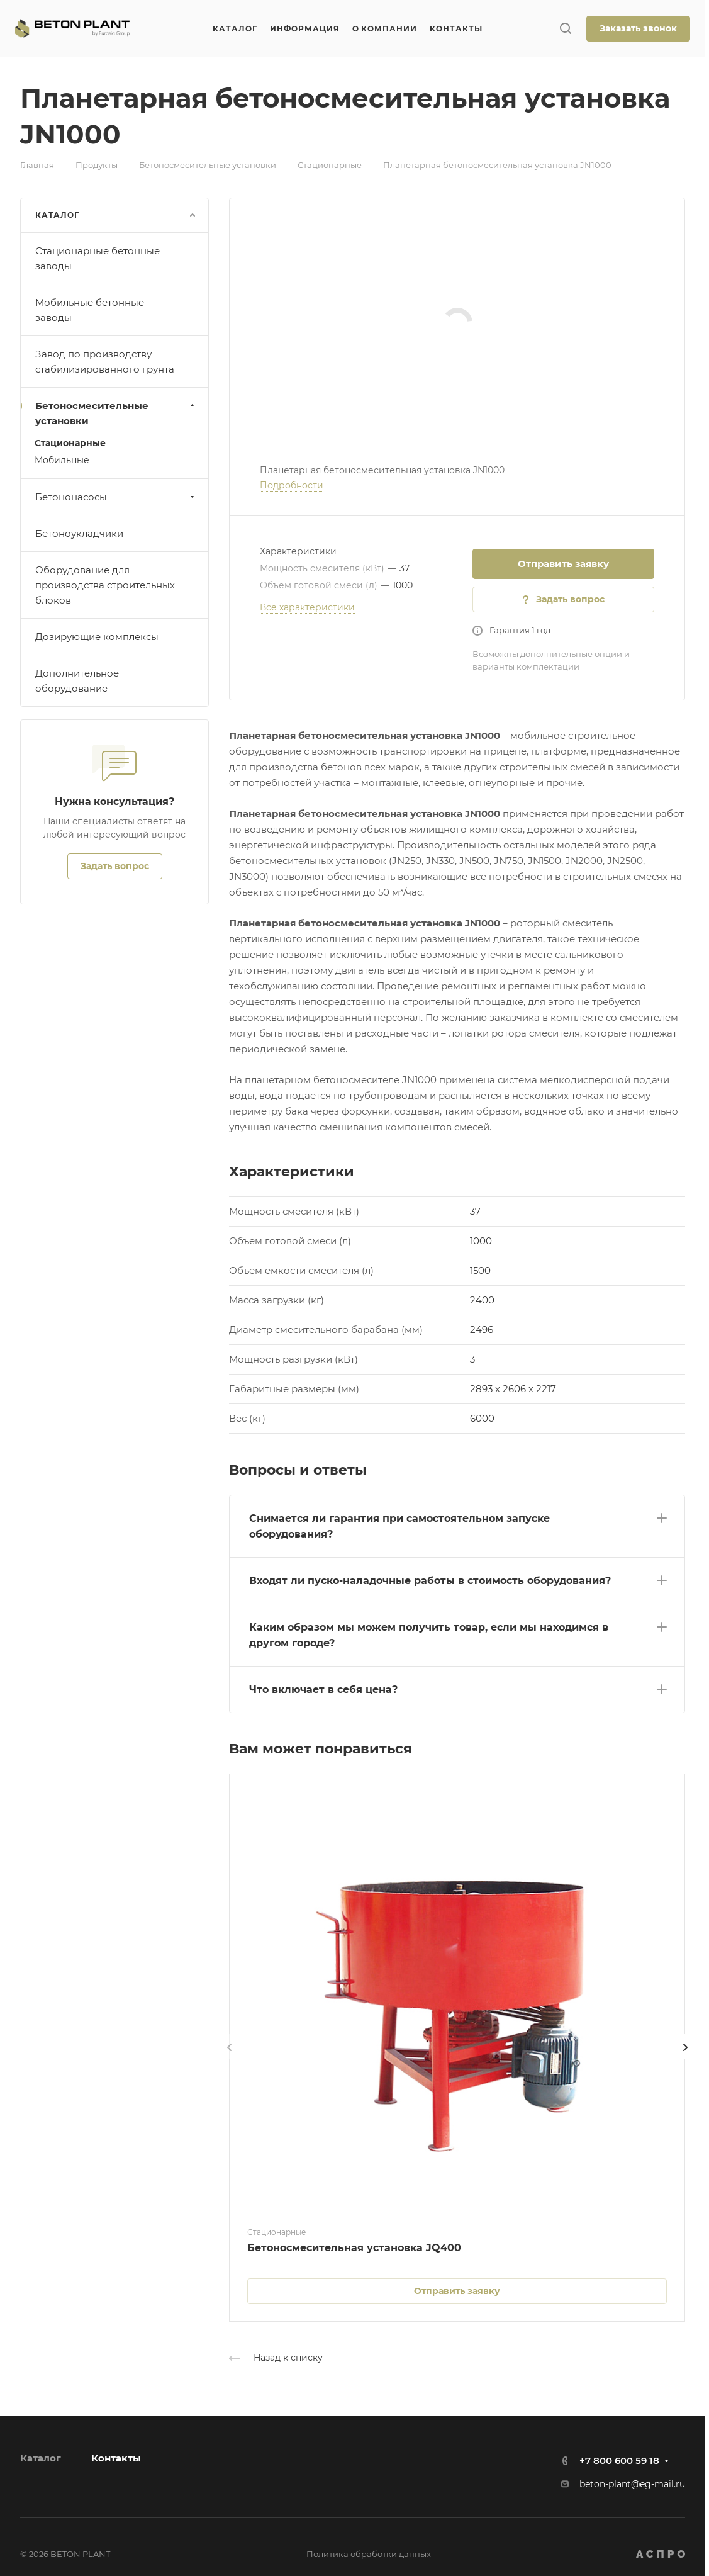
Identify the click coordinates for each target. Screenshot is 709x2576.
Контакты (116, 2458)
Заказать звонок (638, 28)
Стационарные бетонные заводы (97, 258)
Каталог (40, 2458)
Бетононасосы (116, 497)
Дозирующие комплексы (97, 637)
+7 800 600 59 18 (619, 2460)
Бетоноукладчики (79, 533)
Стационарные (70, 443)
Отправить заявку (563, 564)
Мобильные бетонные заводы (89, 309)
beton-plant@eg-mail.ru (632, 2484)
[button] (457, 1523)
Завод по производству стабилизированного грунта (104, 361)
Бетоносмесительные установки (116, 413)
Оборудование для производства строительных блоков (105, 585)
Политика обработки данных (368, 2554)
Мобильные (62, 460)
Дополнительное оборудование (77, 680)
